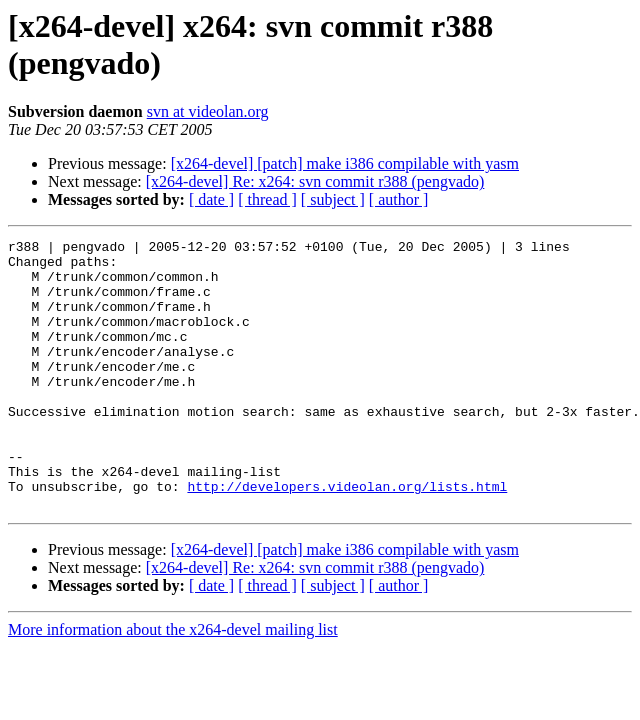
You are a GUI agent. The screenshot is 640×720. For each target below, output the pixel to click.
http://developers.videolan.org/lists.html (347, 537)
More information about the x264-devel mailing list (173, 683)
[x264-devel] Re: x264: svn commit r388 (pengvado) (315, 181)
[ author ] (399, 199)
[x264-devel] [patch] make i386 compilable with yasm (345, 163)
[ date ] (211, 199)
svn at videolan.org (208, 111)
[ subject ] (333, 199)
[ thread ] (267, 199)
